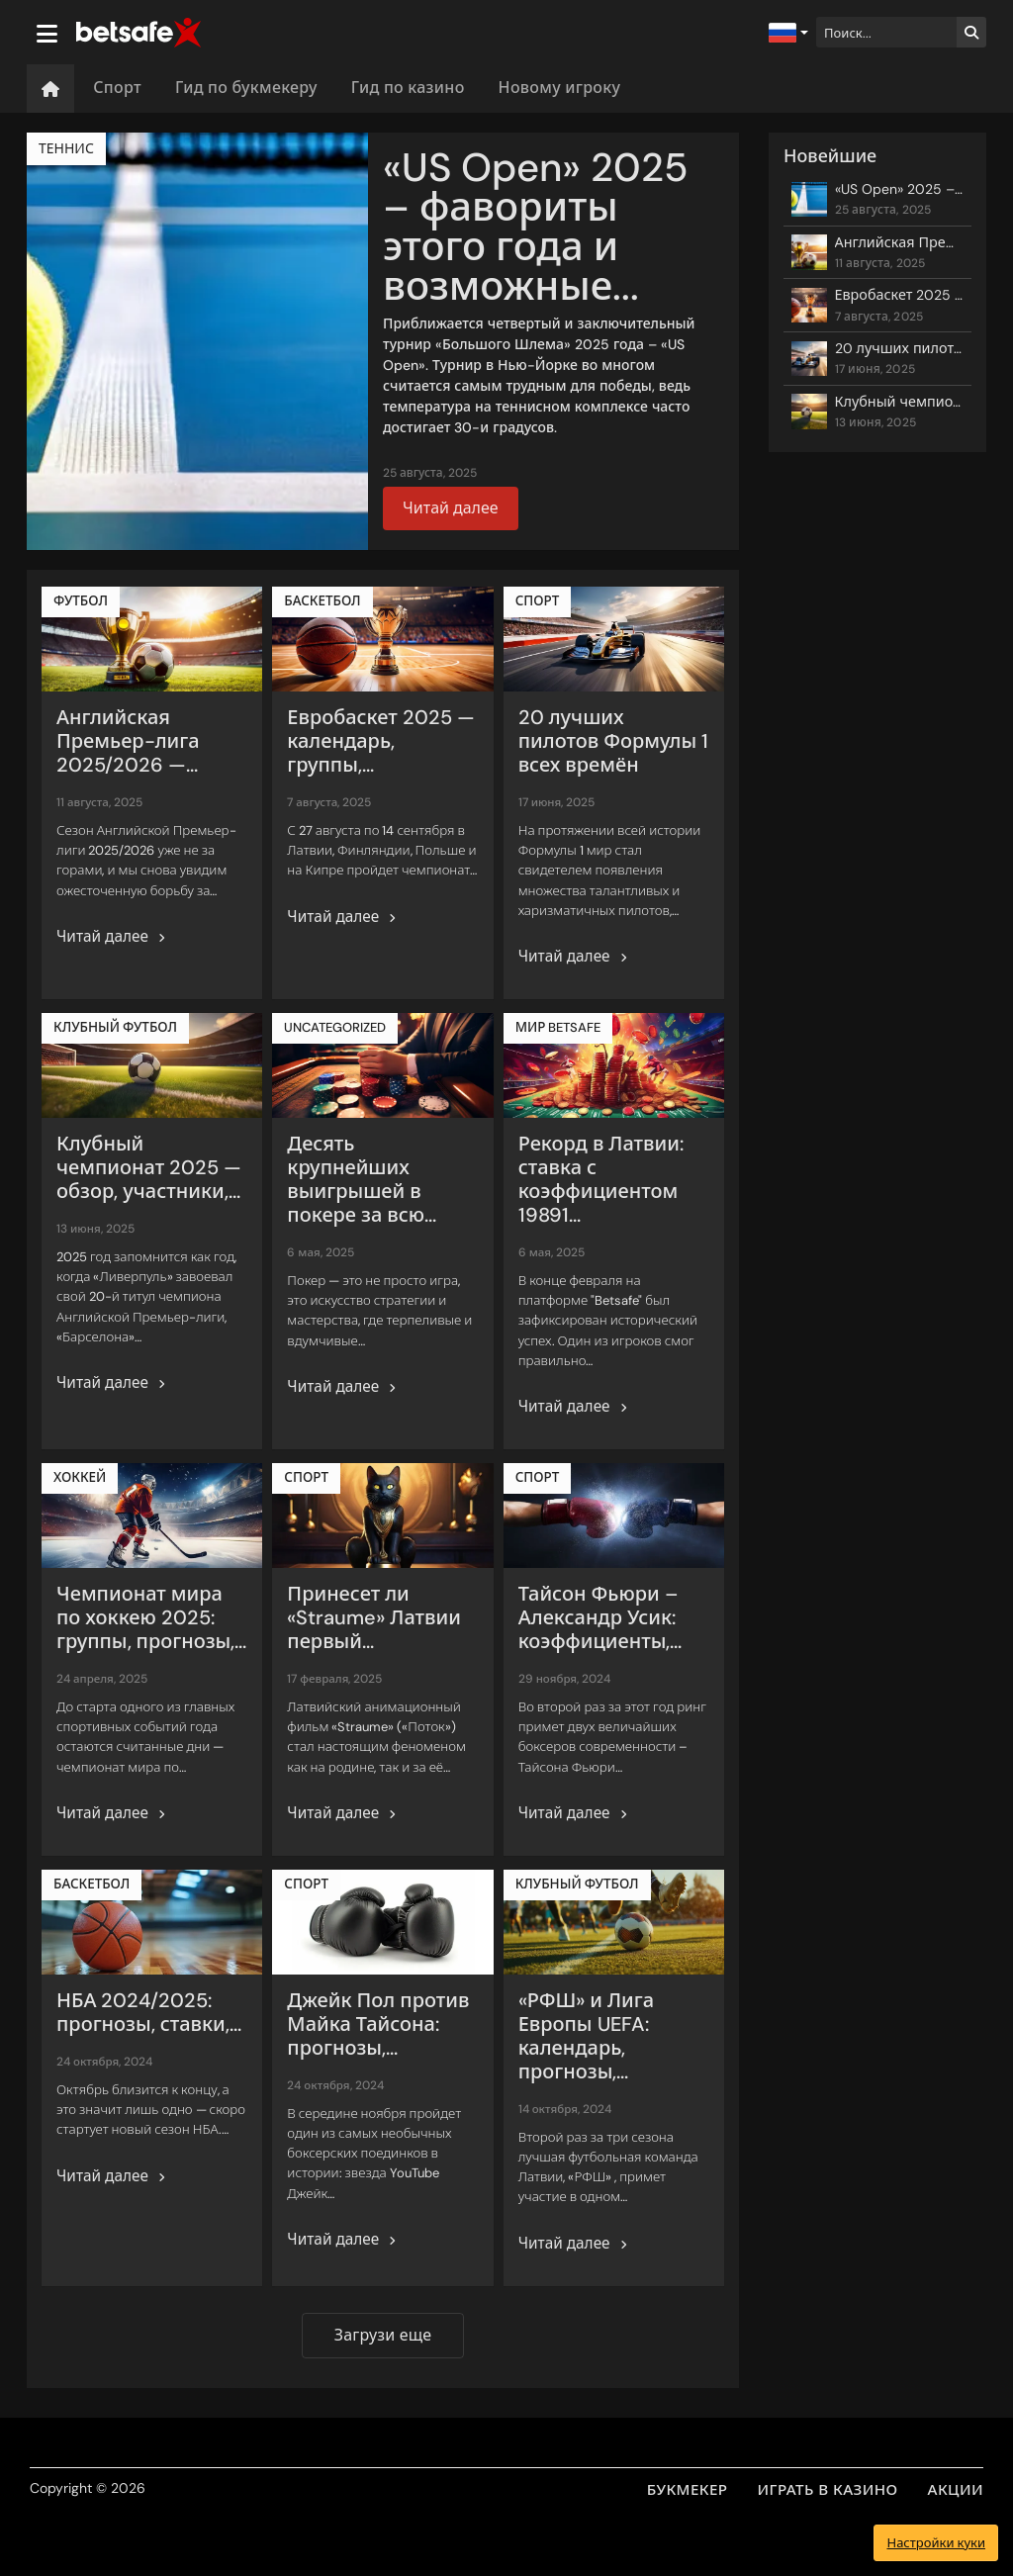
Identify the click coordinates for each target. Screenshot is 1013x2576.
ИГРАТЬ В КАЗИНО (828, 2490)
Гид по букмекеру (246, 87)
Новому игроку (560, 87)
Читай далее (451, 508)
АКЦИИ (955, 2490)
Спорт (117, 87)
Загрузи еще (382, 2335)
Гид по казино (408, 87)
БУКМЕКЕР (687, 2490)
